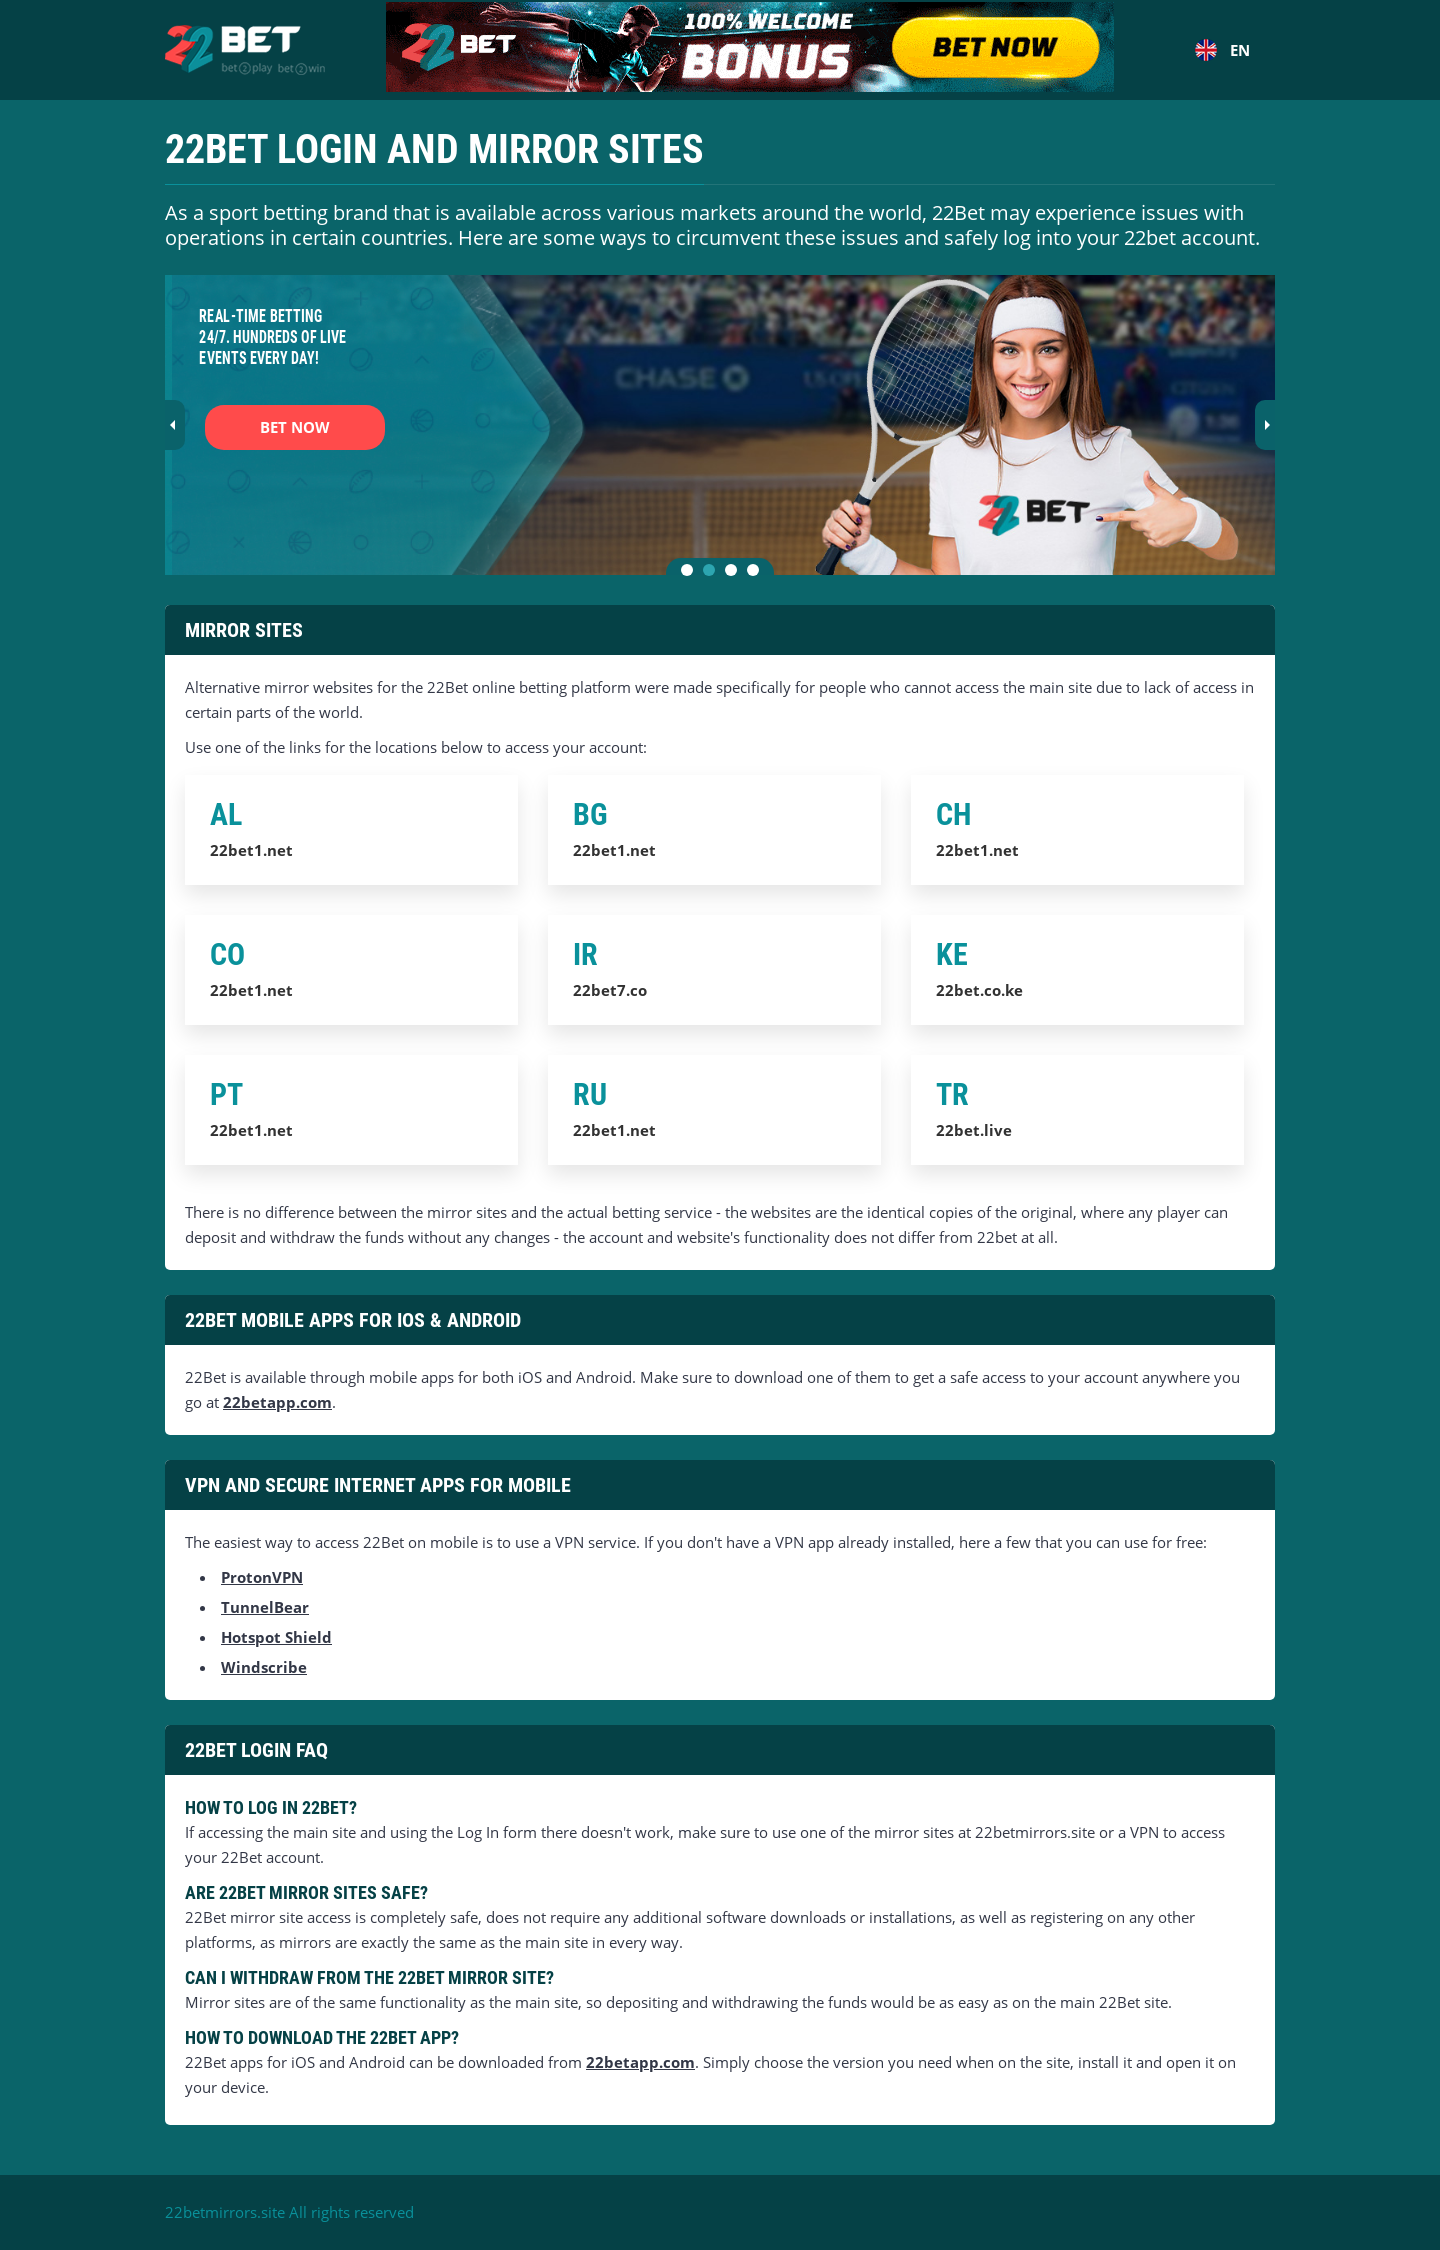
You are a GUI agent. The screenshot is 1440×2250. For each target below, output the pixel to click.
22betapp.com (277, 1402)
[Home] (245, 50)
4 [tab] (757, 574)
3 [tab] (735, 574)
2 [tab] (713, 574)
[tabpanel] (720, 425)
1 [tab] (691, 574)
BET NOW (295, 427)
